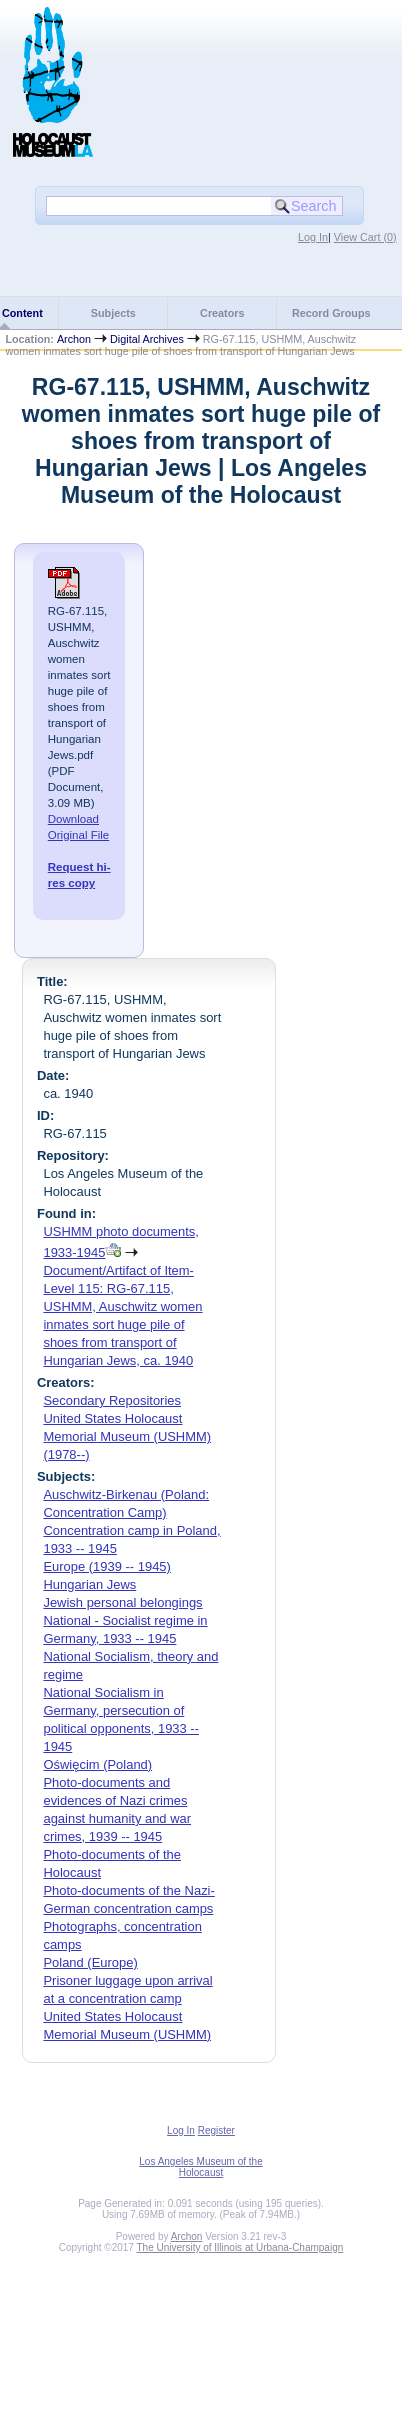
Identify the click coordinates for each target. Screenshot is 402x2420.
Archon (74, 339)
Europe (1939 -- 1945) (106, 1566)
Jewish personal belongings (122, 1602)
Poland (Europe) (90, 1962)
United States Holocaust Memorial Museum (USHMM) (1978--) (127, 1436)
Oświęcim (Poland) (97, 1764)
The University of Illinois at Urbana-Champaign (240, 2247)
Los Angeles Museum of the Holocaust (200, 2167)
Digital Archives (147, 339)
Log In (313, 237)
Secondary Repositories (112, 1400)
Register (216, 2130)
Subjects (113, 313)
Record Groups (331, 313)
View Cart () (365, 237)
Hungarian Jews (89, 1584)
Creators (222, 313)
